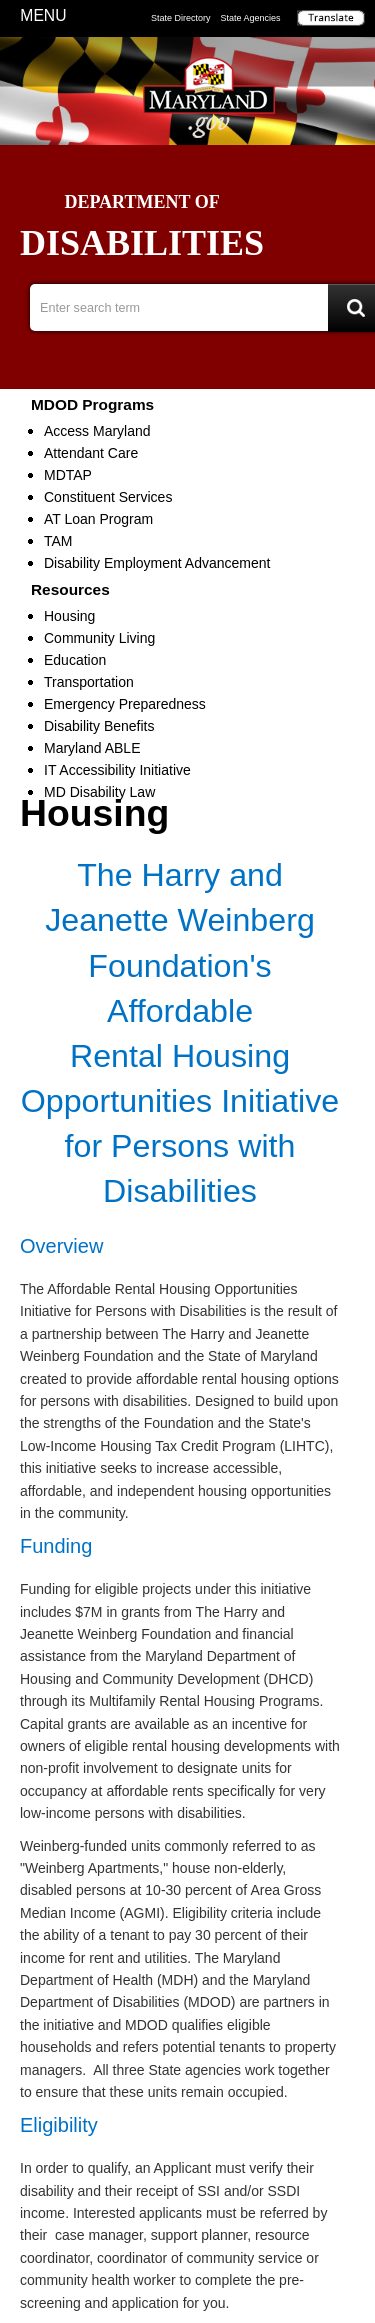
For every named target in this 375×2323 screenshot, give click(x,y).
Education (75, 660)
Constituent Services (108, 497)
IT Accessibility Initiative (117, 770)
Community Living (99, 638)
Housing (69, 616)
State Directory (181, 18)
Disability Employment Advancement (157, 563)
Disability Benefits (99, 726)
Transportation (89, 682)
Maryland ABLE (92, 748)
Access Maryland (97, 431)
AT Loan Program (98, 519)
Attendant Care (91, 453)
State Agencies (251, 18)
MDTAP (68, 475)
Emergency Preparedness (125, 704)
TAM (58, 541)
